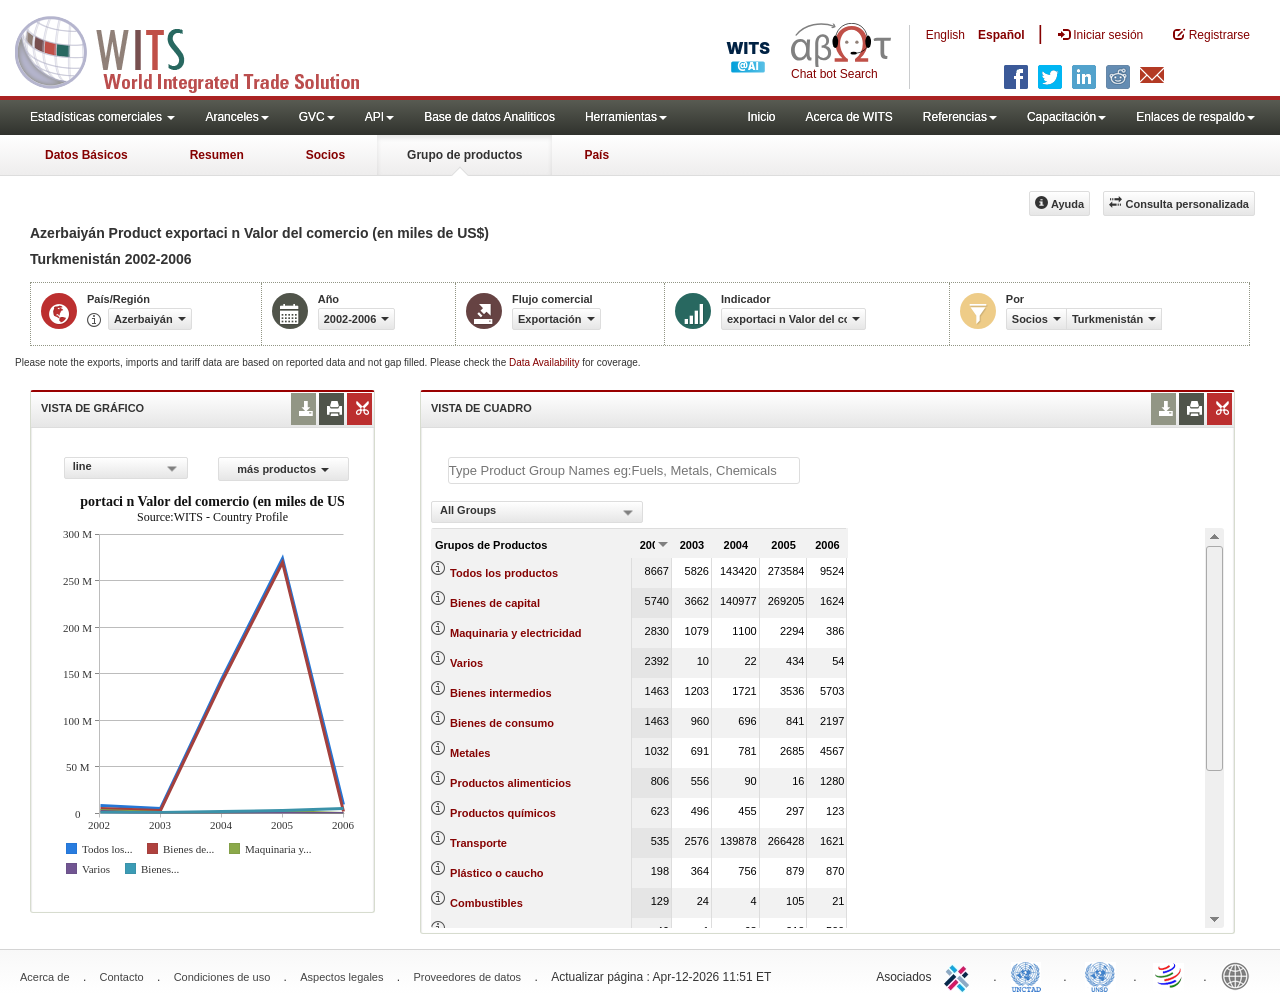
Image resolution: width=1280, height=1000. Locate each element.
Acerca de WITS (848, 117)
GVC (317, 117)
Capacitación (1066, 117)
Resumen (217, 155)
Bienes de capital (495, 603)
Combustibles (486, 903)
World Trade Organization (1170, 975)
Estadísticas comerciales (102, 117)
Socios (325, 155)
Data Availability (545, 362)
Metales (470, 753)
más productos (283, 469)
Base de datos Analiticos (489, 117)
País (596, 155)
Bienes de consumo (502, 723)
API (379, 117)
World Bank (1240, 975)
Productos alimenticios (510, 783)
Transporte (478, 843)
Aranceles (236, 117)
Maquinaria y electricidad (515, 633)
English (945, 35)
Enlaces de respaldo (1195, 117)
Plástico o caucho (497, 873)
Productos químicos (503, 813)
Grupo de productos (464, 155)
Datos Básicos (86, 155)
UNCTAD (1030, 975)
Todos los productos (504, 573)
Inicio (761, 117)
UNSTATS (1100, 975)
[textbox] (624, 470)
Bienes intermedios (500, 693)
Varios (466, 663)
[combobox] (126, 468)
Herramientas (626, 117)
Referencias (960, 117)
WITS (200, 50)
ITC (960, 975)
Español (1001, 35)
